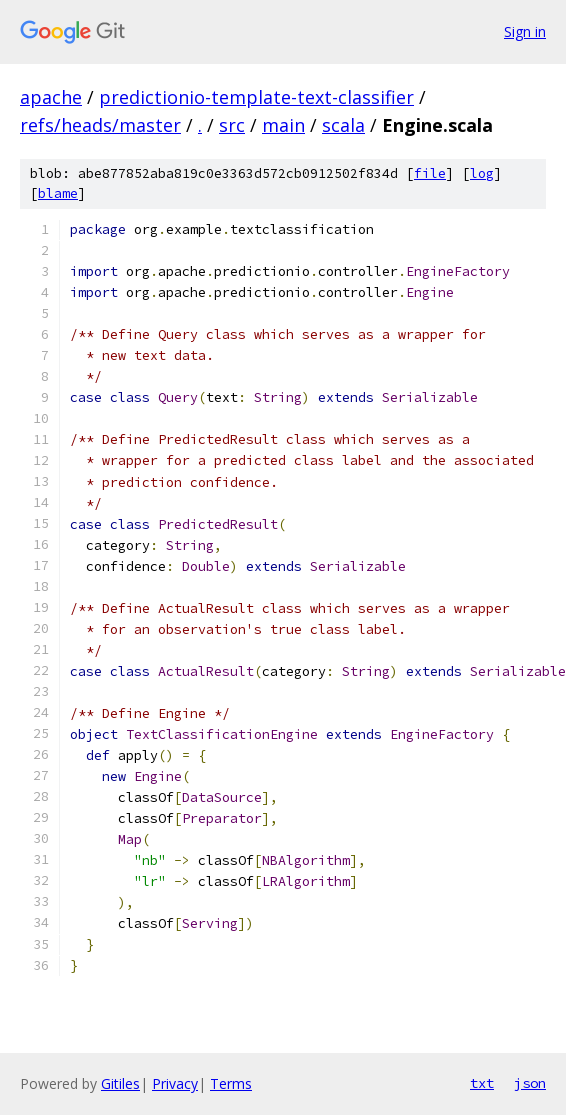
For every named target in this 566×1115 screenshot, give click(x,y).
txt (482, 1083)
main (283, 125)
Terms (231, 1083)
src (232, 125)
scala (343, 125)
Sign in (525, 31)
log (482, 173)
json (530, 1083)
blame (58, 193)
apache (51, 97)
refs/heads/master (100, 125)
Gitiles (120, 1083)
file (430, 173)
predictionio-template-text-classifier (256, 97)
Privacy (175, 1083)
